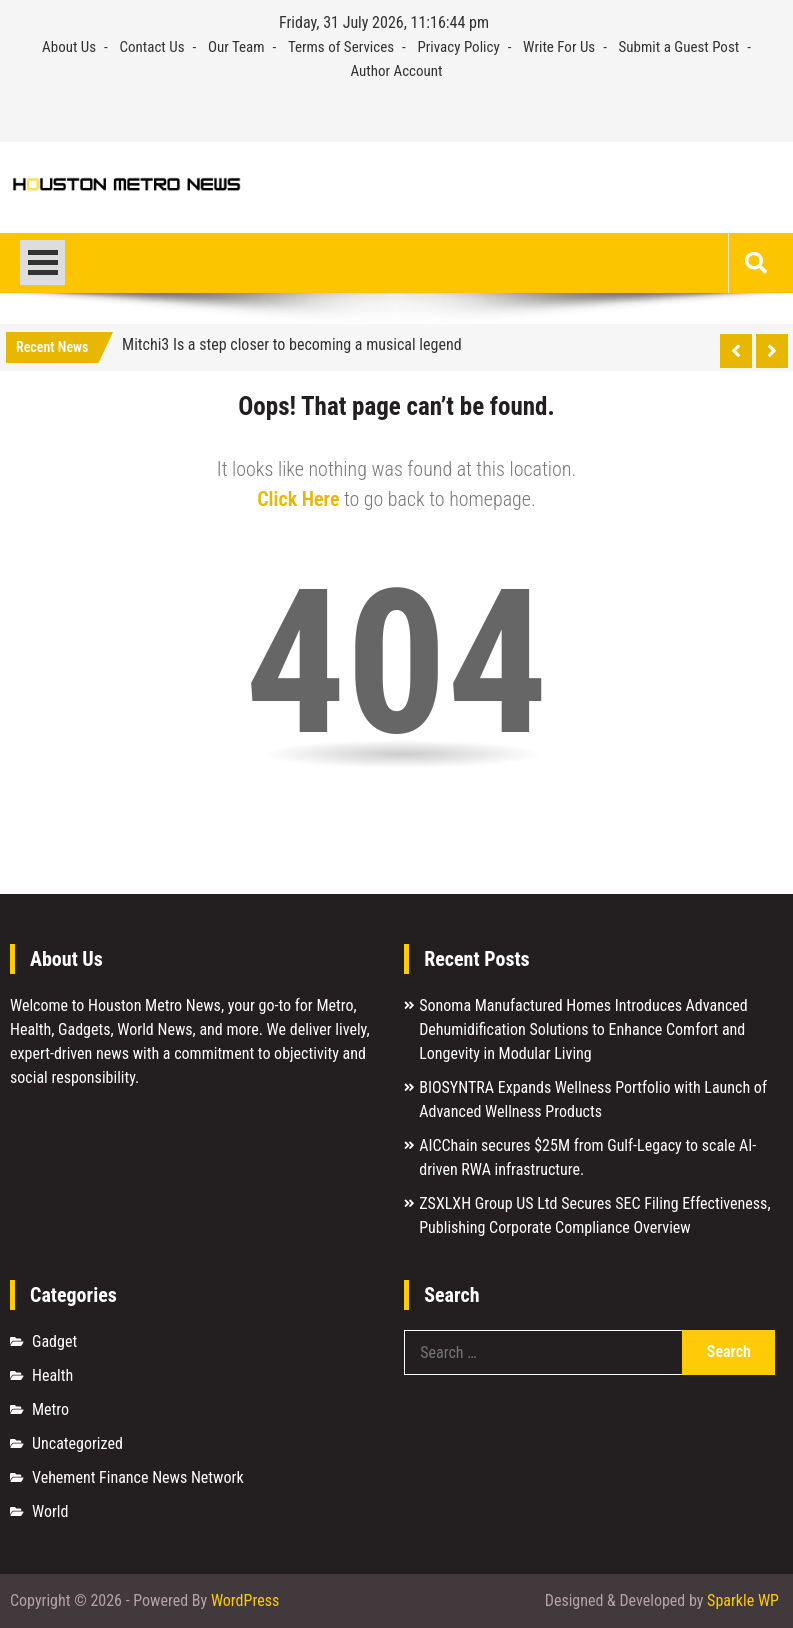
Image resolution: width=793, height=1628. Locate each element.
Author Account (396, 71)
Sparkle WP (743, 1600)
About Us (69, 47)
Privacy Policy (458, 47)
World (50, 1511)
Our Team (236, 47)
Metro (50, 1409)
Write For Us (559, 47)
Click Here (298, 499)
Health (52, 1375)
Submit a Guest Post (679, 47)
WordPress (245, 1600)
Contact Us (151, 47)
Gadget (54, 1341)
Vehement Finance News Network (138, 1477)
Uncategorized (77, 1443)
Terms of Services (341, 47)
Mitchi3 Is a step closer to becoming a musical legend (292, 344)
